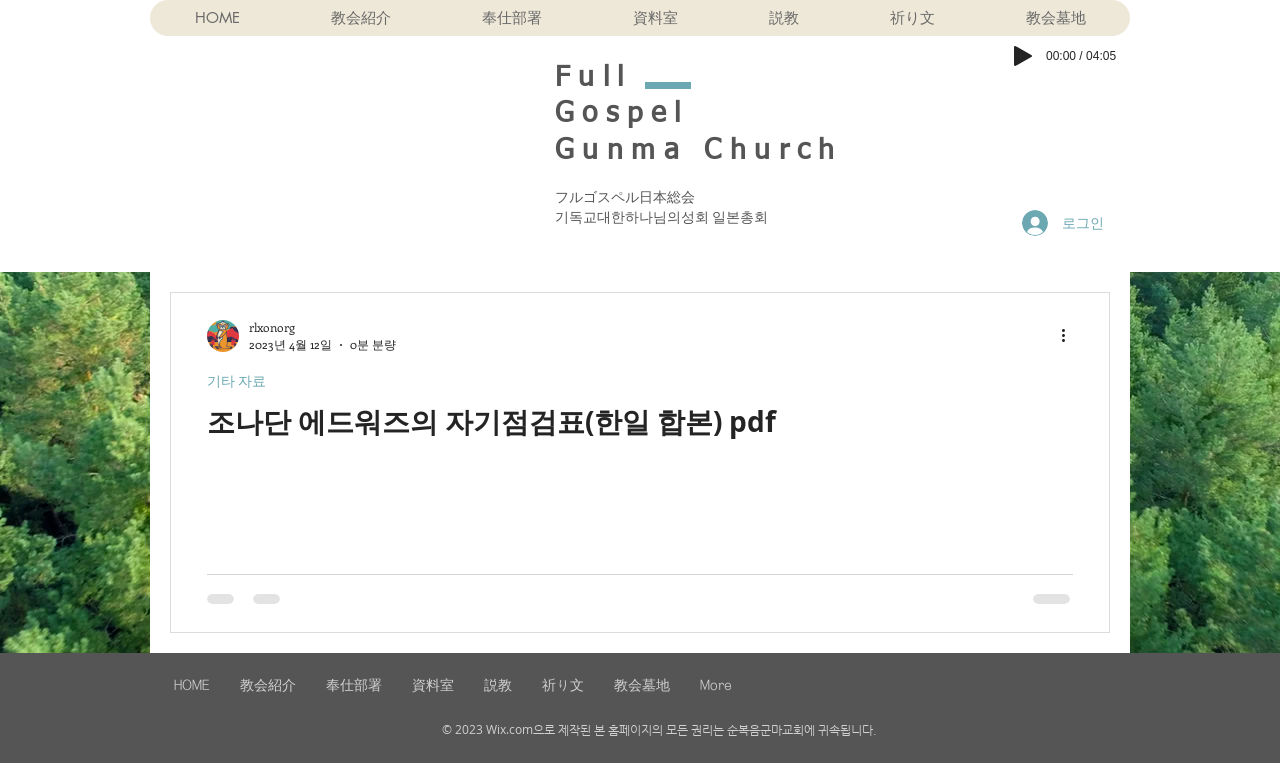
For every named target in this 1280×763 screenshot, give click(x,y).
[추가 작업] (1070, 336)
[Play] (1023, 56)
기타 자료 (236, 380)
